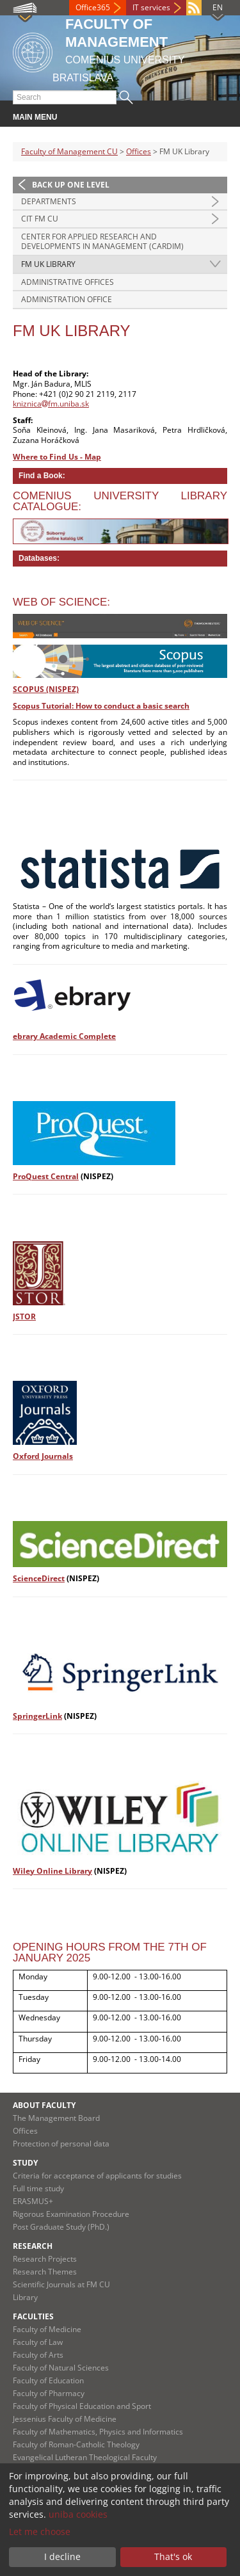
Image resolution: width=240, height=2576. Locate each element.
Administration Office (66, 299)
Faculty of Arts (38, 2354)
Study (25, 2162)
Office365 (93, 7)
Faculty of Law (38, 2342)
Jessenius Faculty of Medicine (64, 2418)
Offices (138, 151)
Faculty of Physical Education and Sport (82, 2406)
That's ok (173, 2556)
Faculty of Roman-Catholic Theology (76, 2444)
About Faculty (44, 2105)
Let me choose (39, 2531)
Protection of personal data (61, 2143)
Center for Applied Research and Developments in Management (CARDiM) (102, 241)
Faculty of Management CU (69, 151)
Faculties (33, 2316)
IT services (151, 7)
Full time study (38, 2188)
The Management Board (56, 2118)
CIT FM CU (39, 218)
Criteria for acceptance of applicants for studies (97, 2175)
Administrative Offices (67, 282)
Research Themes (45, 2271)
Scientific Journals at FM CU (61, 2284)
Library (25, 2297)
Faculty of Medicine (47, 2329)
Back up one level (70, 184)
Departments (48, 201)
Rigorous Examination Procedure (71, 2214)
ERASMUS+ (33, 2201)
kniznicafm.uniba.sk (51, 403)
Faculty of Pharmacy (48, 2393)
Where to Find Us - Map (57, 456)
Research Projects (45, 2258)
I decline (62, 2556)
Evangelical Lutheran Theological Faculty (85, 2457)
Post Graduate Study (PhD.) (61, 2226)
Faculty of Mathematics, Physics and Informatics (98, 2431)
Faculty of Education (48, 2380)
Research (32, 2246)
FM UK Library (48, 264)
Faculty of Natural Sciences (61, 2367)
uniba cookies (78, 2514)
